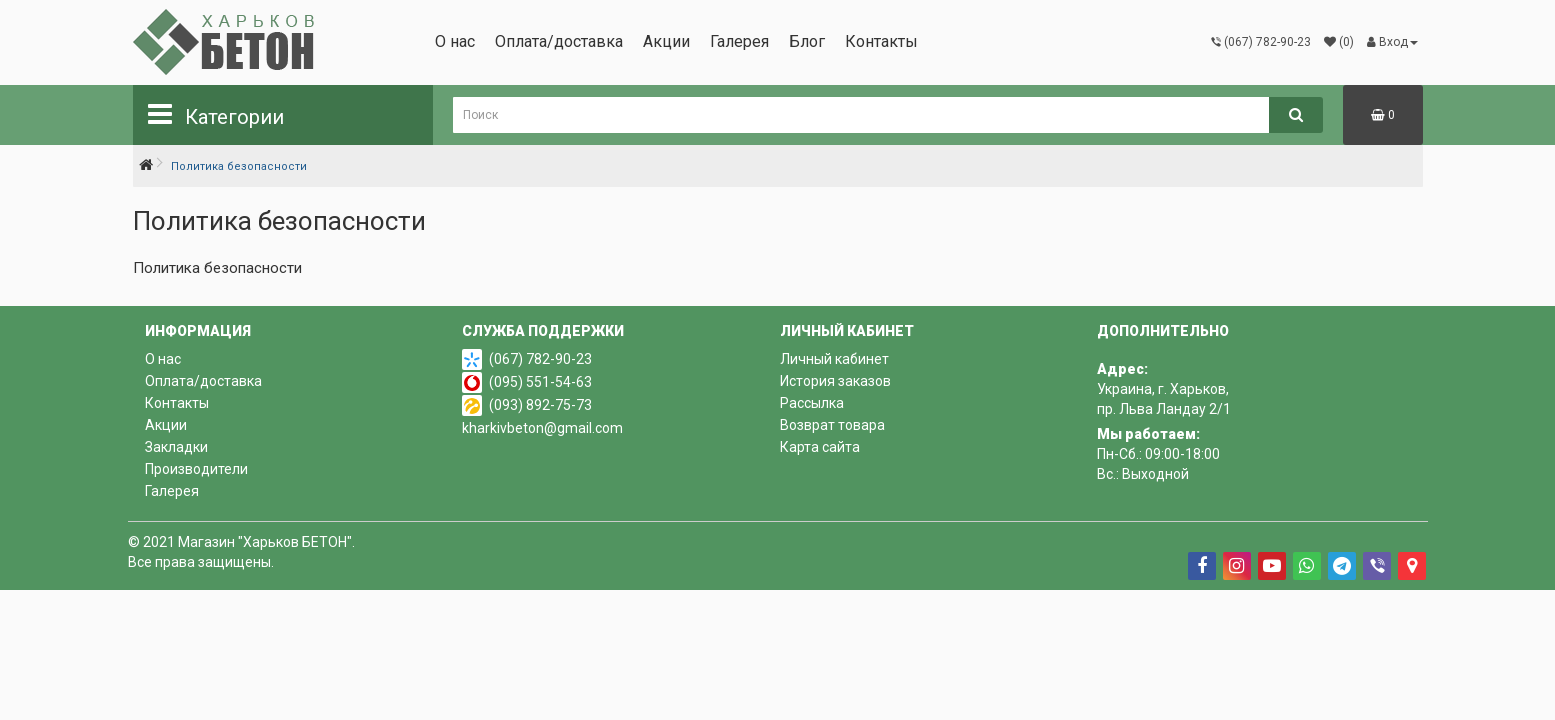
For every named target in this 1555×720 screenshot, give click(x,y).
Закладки (176, 447)
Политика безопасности (239, 166)
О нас (455, 41)
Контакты (881, 41)
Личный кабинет (834, 359)
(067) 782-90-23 (540, 359)
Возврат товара (832, 425)
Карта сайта (820, 447)
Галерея (739, 41)
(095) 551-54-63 (540, 382)
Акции (666, 41)
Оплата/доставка (559, 41)
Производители (196, 469)
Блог (807, 41)
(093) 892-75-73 (540, 405)
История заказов (835, 381)
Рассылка (812, 403)
